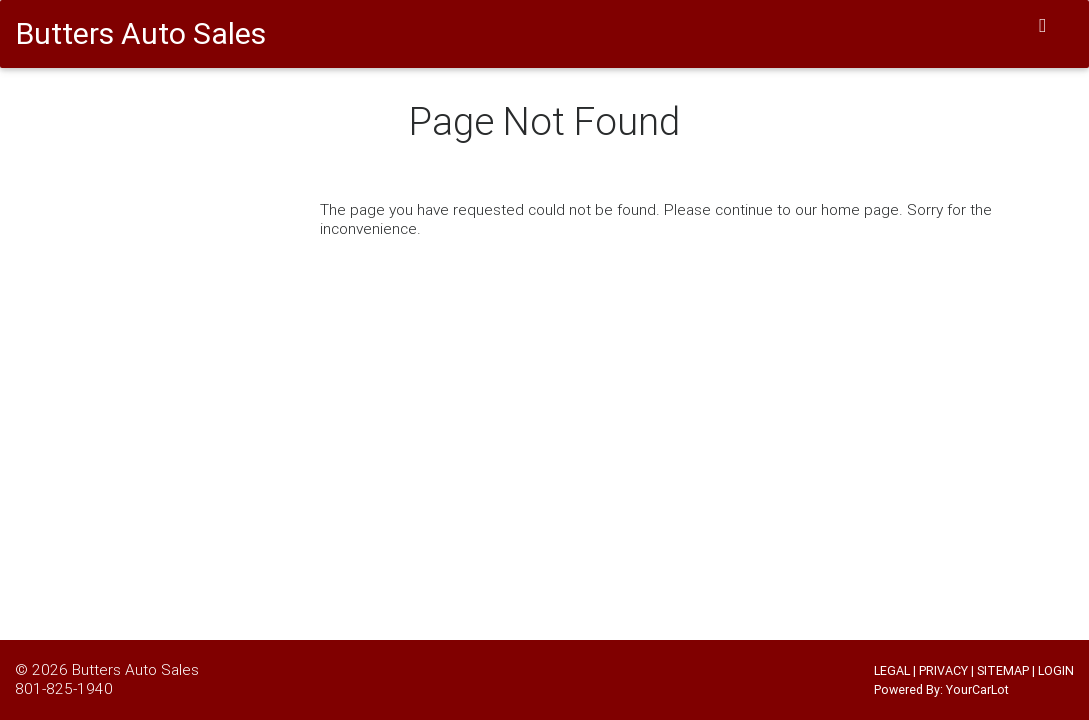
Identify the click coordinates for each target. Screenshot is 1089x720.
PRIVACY (943, 670)
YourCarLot (977, 689)
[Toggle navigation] (1043, 25)
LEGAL (892, 670)
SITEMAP (1003, 670)
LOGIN (1056, 670)
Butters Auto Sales (135, 669)
